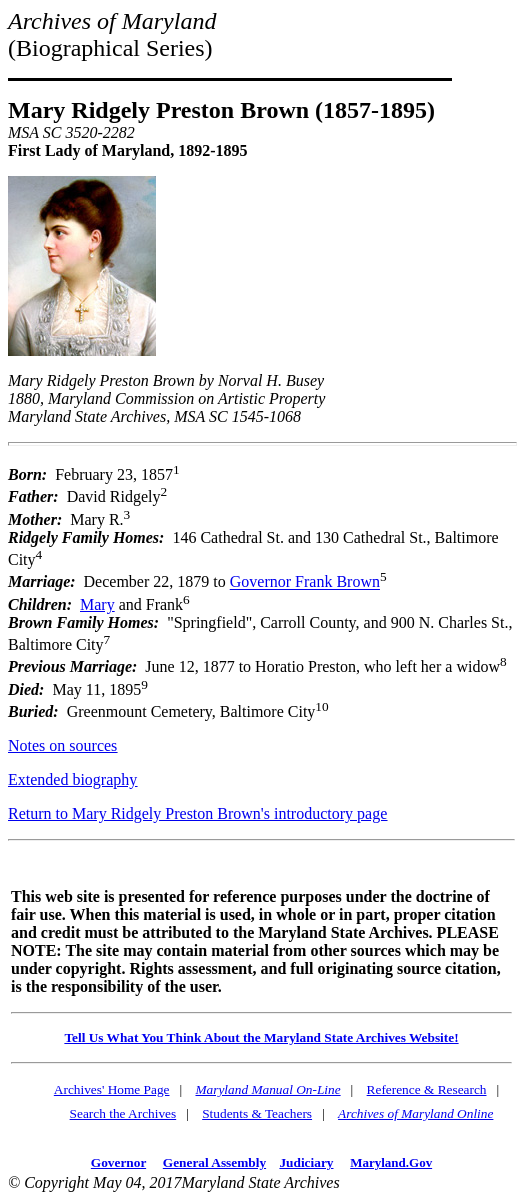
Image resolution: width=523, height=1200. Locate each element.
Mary (97, 604)
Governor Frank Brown (305, 582)
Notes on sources (62, 745)
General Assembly (214, 1162)
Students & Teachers (257, 1113)
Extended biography (72, 779)
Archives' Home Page (112, 1089)
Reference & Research (427, 1089)
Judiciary (306, 1162)
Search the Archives (123, 1113)
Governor (118, 1162)
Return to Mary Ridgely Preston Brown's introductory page (197, 813)
